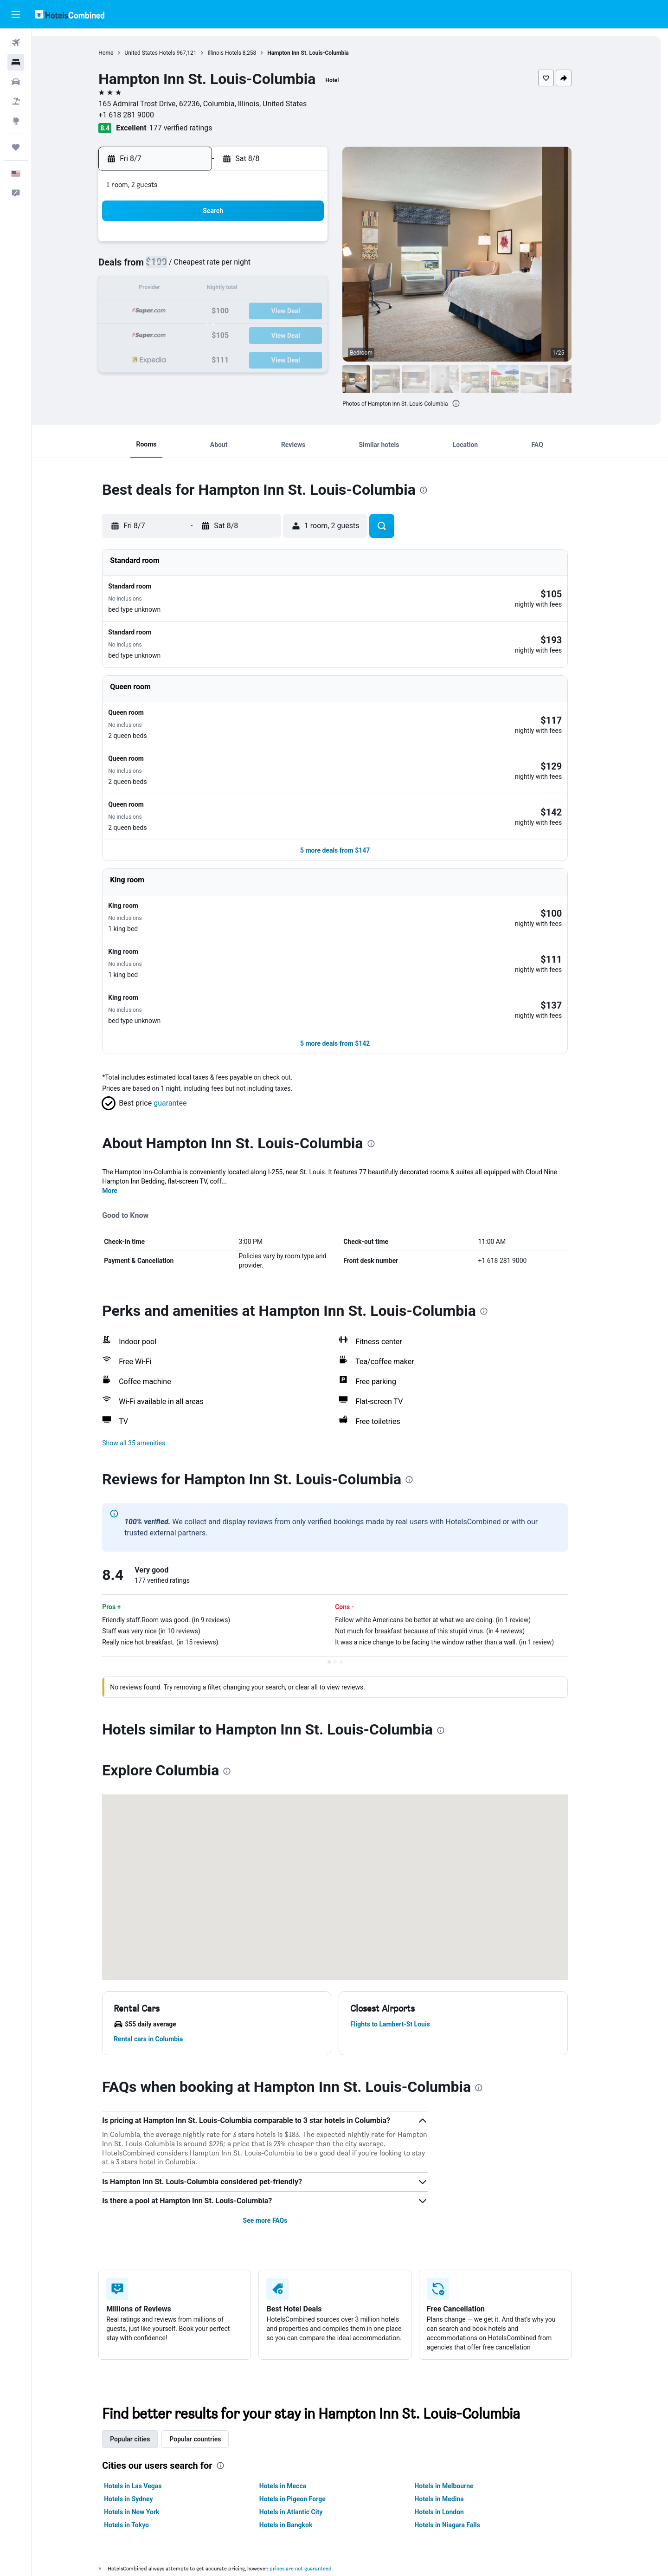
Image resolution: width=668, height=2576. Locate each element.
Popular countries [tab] (210, 2349)
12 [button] (252, 289)
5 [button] (252, 267)
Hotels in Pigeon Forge (307, 2409)
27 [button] (274, 334)
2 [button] (185, 267)
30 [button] (185, 356)
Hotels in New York (146, 2422)
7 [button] (296, 267)
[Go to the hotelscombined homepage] (69, 14)
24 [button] (207, 334)
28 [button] (296, 334)
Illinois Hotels (239, 53)
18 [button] (229, 311)
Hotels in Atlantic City (305, 2422)
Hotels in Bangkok (301, 2435)
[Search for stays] (16, 62)
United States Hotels (165, 53)
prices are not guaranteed (316, 2478)
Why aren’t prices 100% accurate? (355, 2538)
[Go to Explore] (16, 120)
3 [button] (207, 267)
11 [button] (229, 289)
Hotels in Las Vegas (148, 2396)
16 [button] (185, 311)
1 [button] (318, 244)
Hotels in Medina (454, 2409)
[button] (16, 14)
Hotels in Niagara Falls (462, 2435)
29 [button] (319, 334)
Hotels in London (454, 2422)
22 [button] (319, 311)
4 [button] (229, 267)
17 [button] (207, 311)
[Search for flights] (16, 42)
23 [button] (185, 334)
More (125, 1100)
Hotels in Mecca (297, 2396)
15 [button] (319, 289)
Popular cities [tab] (145, 2349)
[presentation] (471, 403)
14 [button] (296, 289)
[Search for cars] (16, 81)
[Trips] (16, 147)
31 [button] (207, 356)
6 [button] (274, 267)
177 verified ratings (195, 127)
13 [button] (274, 289)
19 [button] (252, 311)
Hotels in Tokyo (141, 2435)
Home (121, 53)
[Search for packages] (16, 101)
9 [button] (185, 289)
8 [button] (318, 267)
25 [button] (229, 334)
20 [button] (274, 311)
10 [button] (207, 289)
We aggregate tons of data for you (355, 2522)
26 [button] (252, 334)
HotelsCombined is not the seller (355, 2505)
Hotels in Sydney (143, 2409)
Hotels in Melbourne (459, 2396)
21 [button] (296, 311)
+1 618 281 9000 (141, 114)
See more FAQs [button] (280, 2130)
